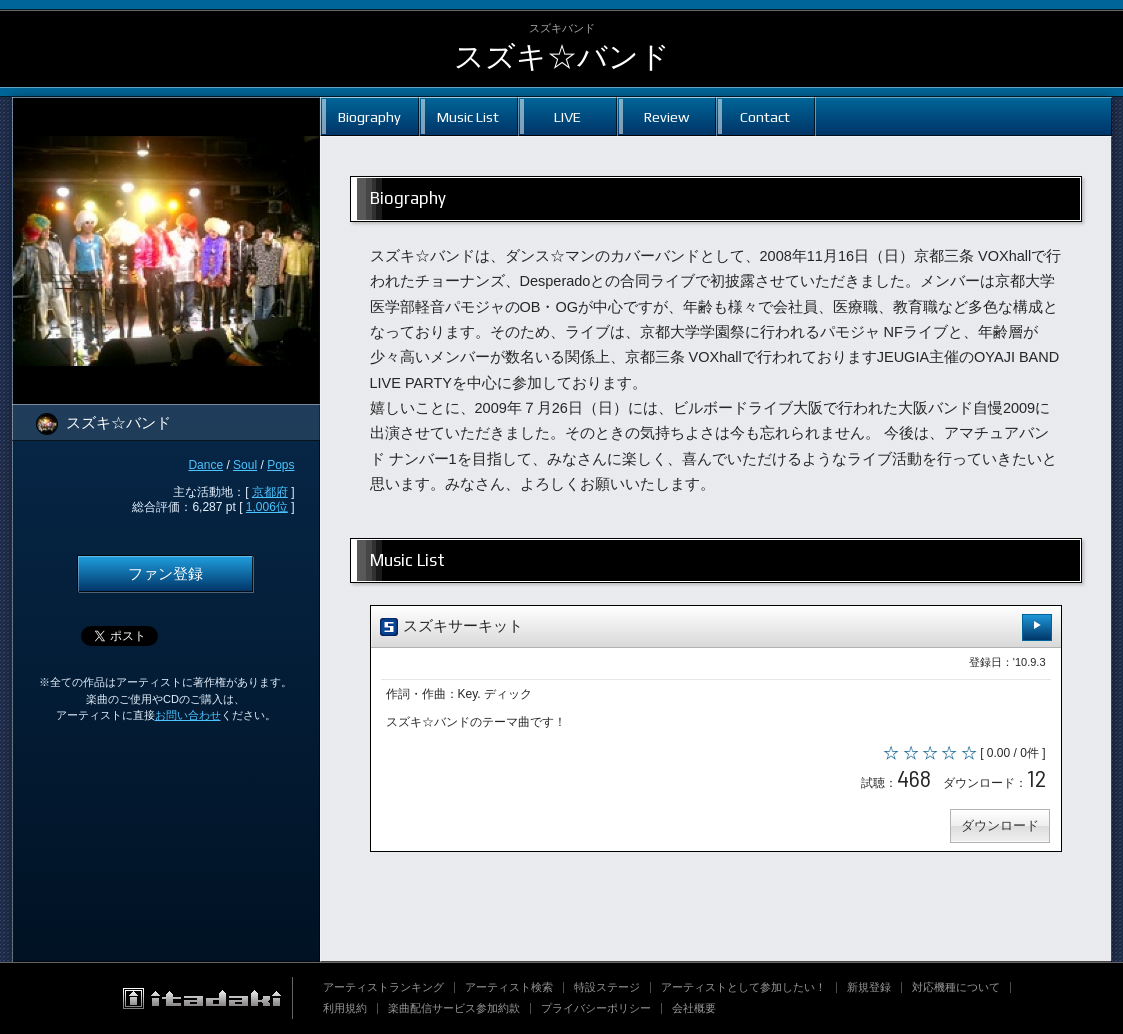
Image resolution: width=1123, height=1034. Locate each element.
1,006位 (267, 507)
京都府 (270, 492)
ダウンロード (1000, 825)
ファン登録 (165, 574)
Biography (369, 116)
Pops (280, 465)
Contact (765, 116)
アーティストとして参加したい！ (743, 987)
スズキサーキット (716, 627)
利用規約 (345, 1008)
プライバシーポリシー (596, 1008)
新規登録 (869, 987)
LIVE (567, 116)
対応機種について (956, 987)
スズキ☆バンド (562, 56)
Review (666, 116)
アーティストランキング (383, 987)
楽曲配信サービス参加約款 (454, 1008)
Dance (205, 465)
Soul (245, 465)
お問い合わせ (188, 715)
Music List (468, 116)
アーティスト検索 (509, 987)
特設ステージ (607, 987)
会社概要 (694, 1008)
